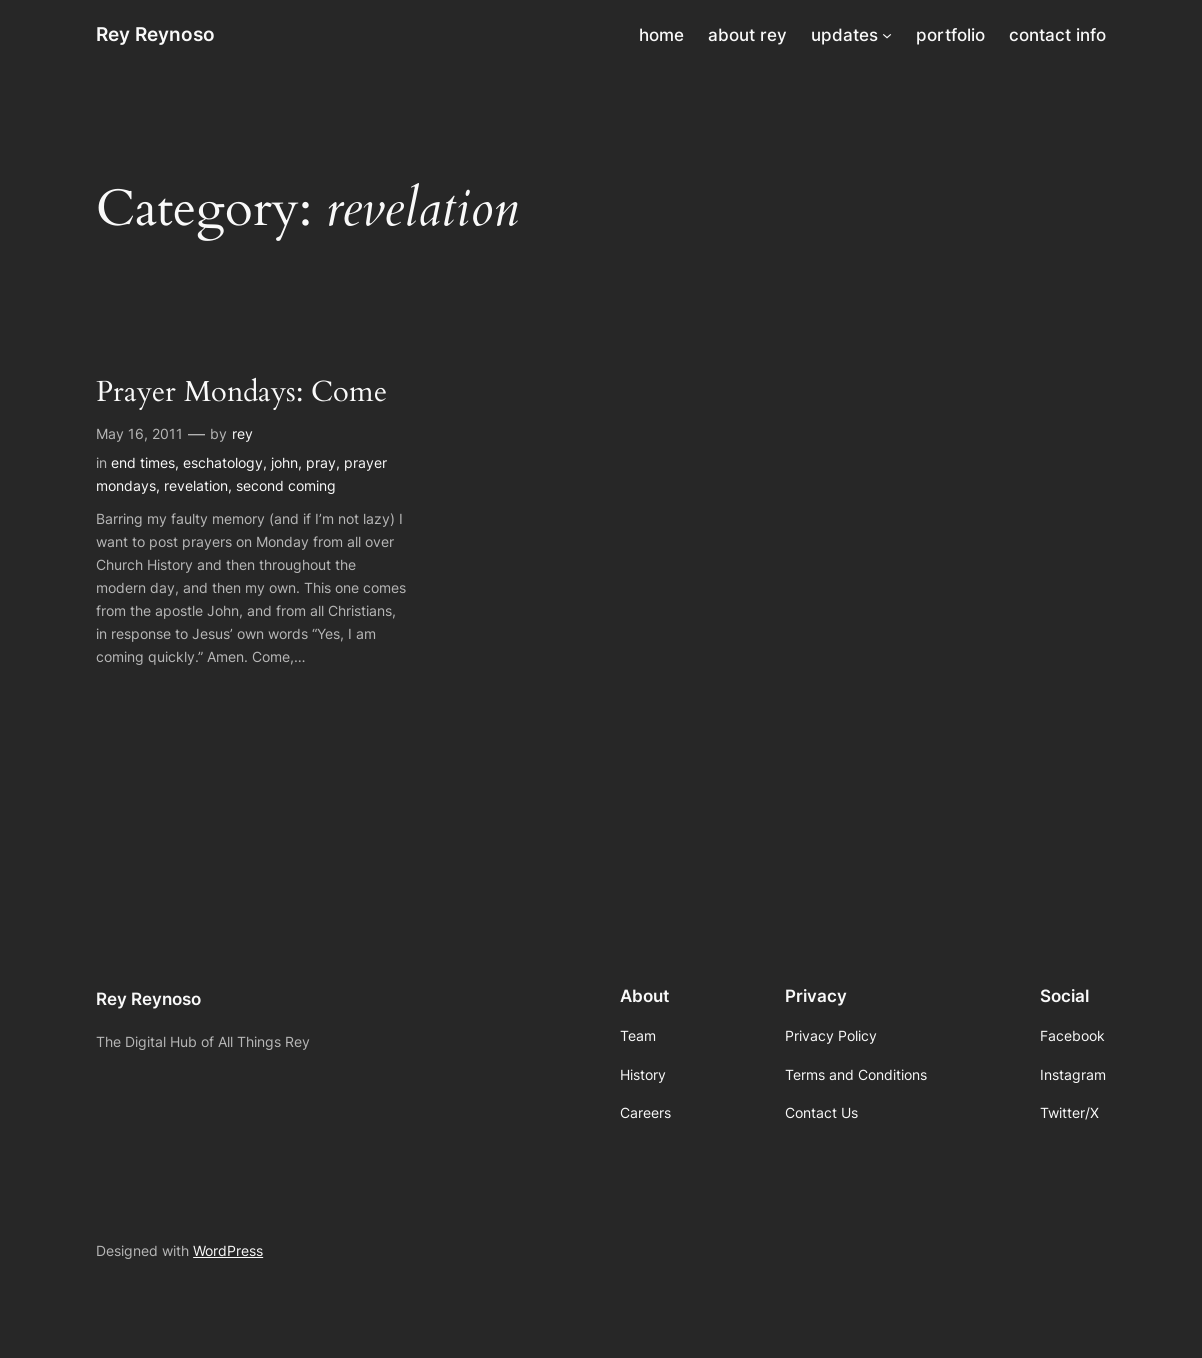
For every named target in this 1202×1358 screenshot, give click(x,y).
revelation (196, 485)
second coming (286, 485)
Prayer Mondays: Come (241, 392)
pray (321, 462)
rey (242, 433)
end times (143, 462)
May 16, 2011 (139, 433)
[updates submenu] (887, 35)
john (284, 462)
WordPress (228, 1250)
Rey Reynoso (155, 34)
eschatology (223, 462)
